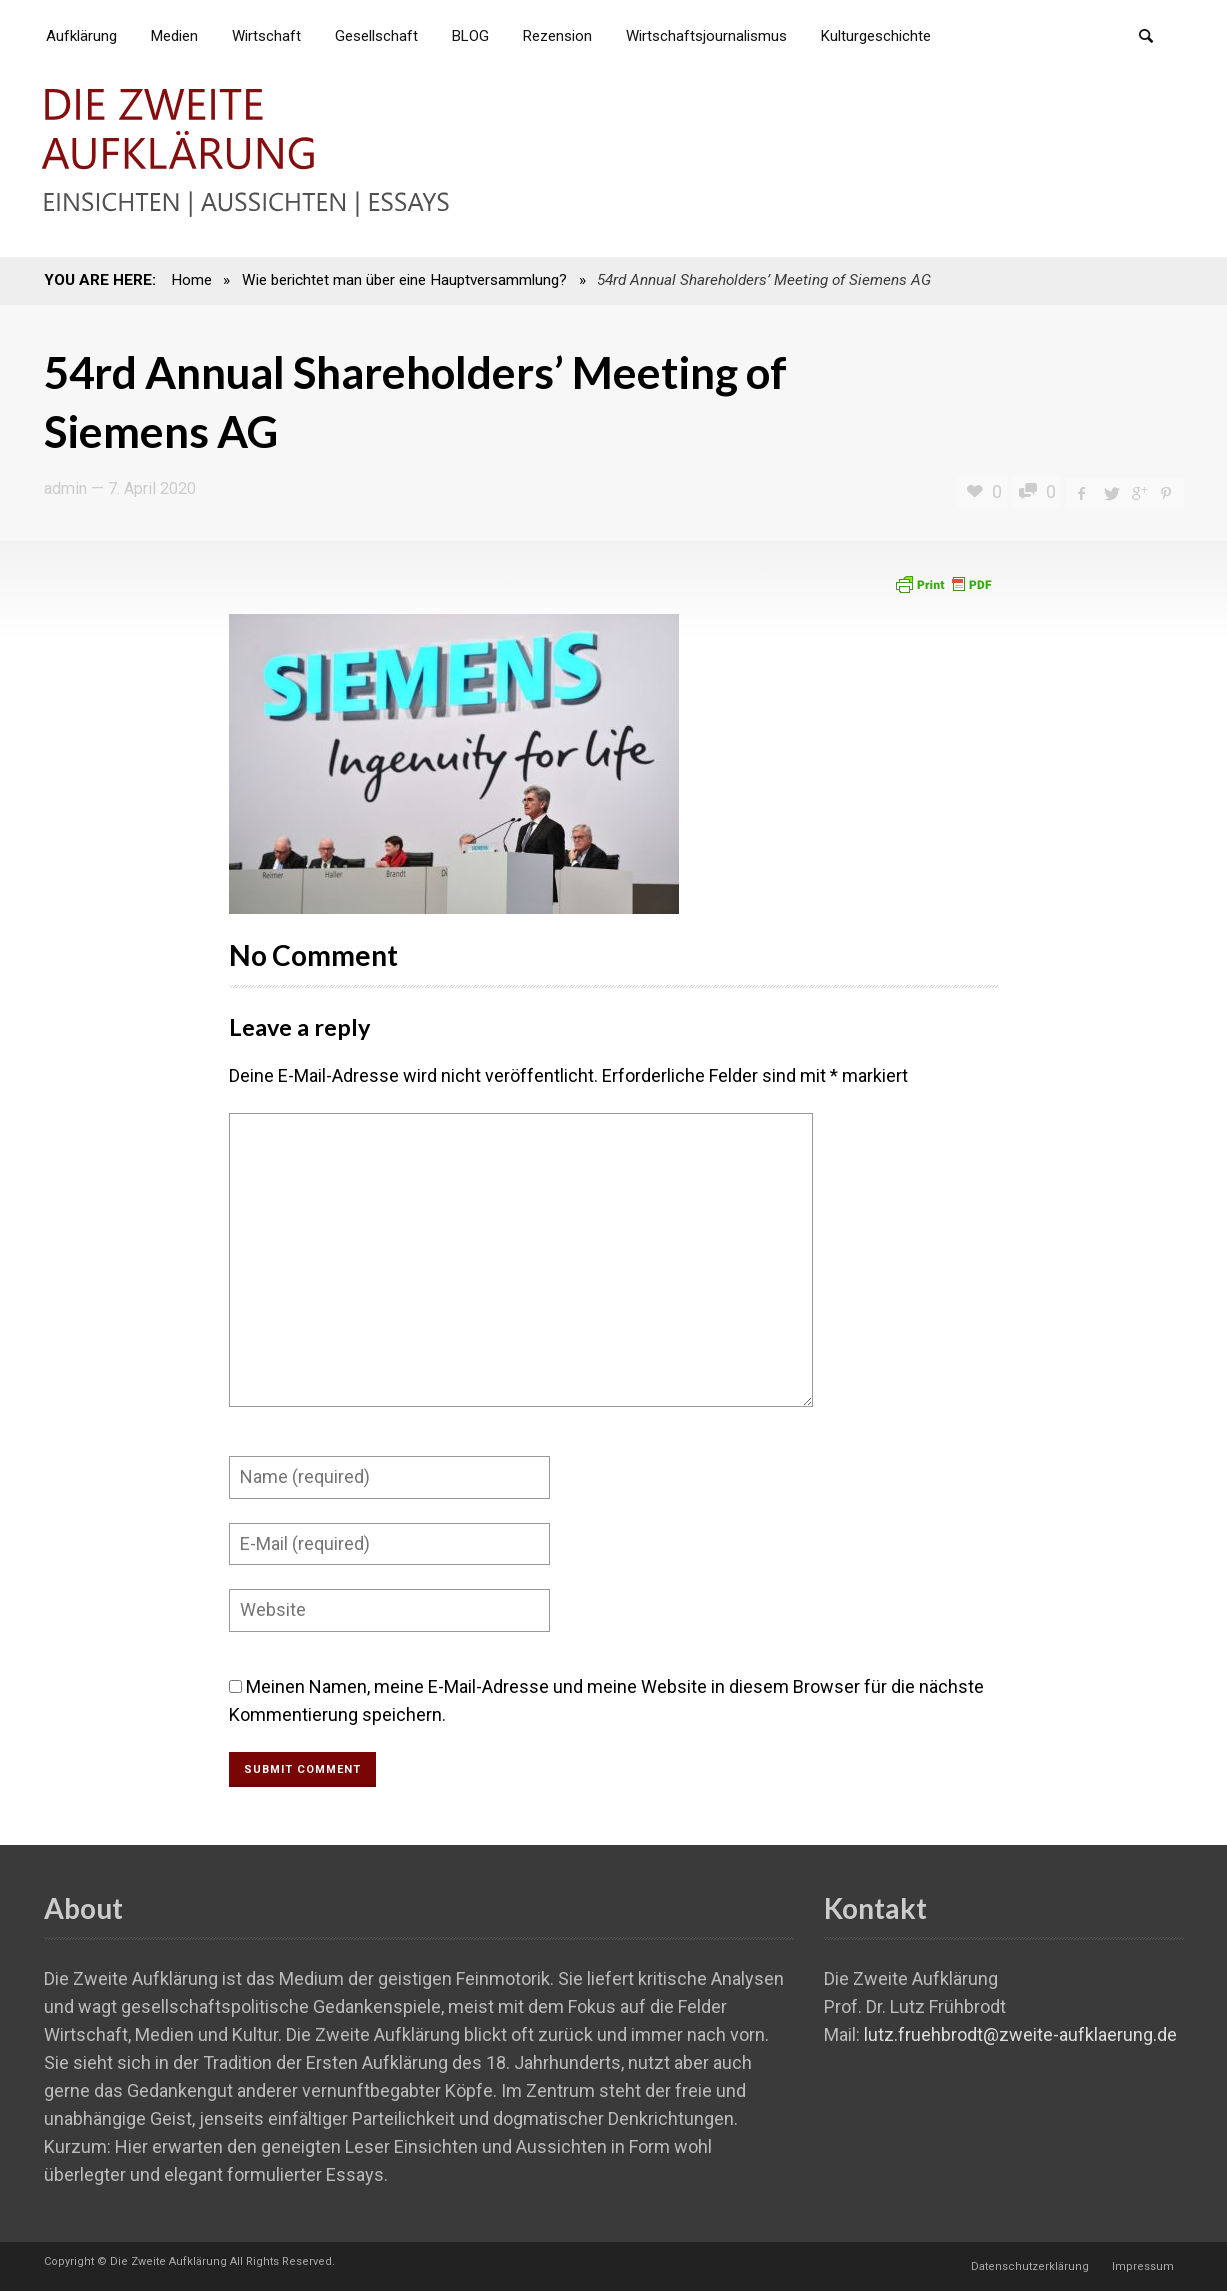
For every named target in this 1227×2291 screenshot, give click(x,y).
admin (65, 488)
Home (191, 280)
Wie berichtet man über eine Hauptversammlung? (404, 280)
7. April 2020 (152, 488)
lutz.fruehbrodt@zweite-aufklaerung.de (1020, 2034)
